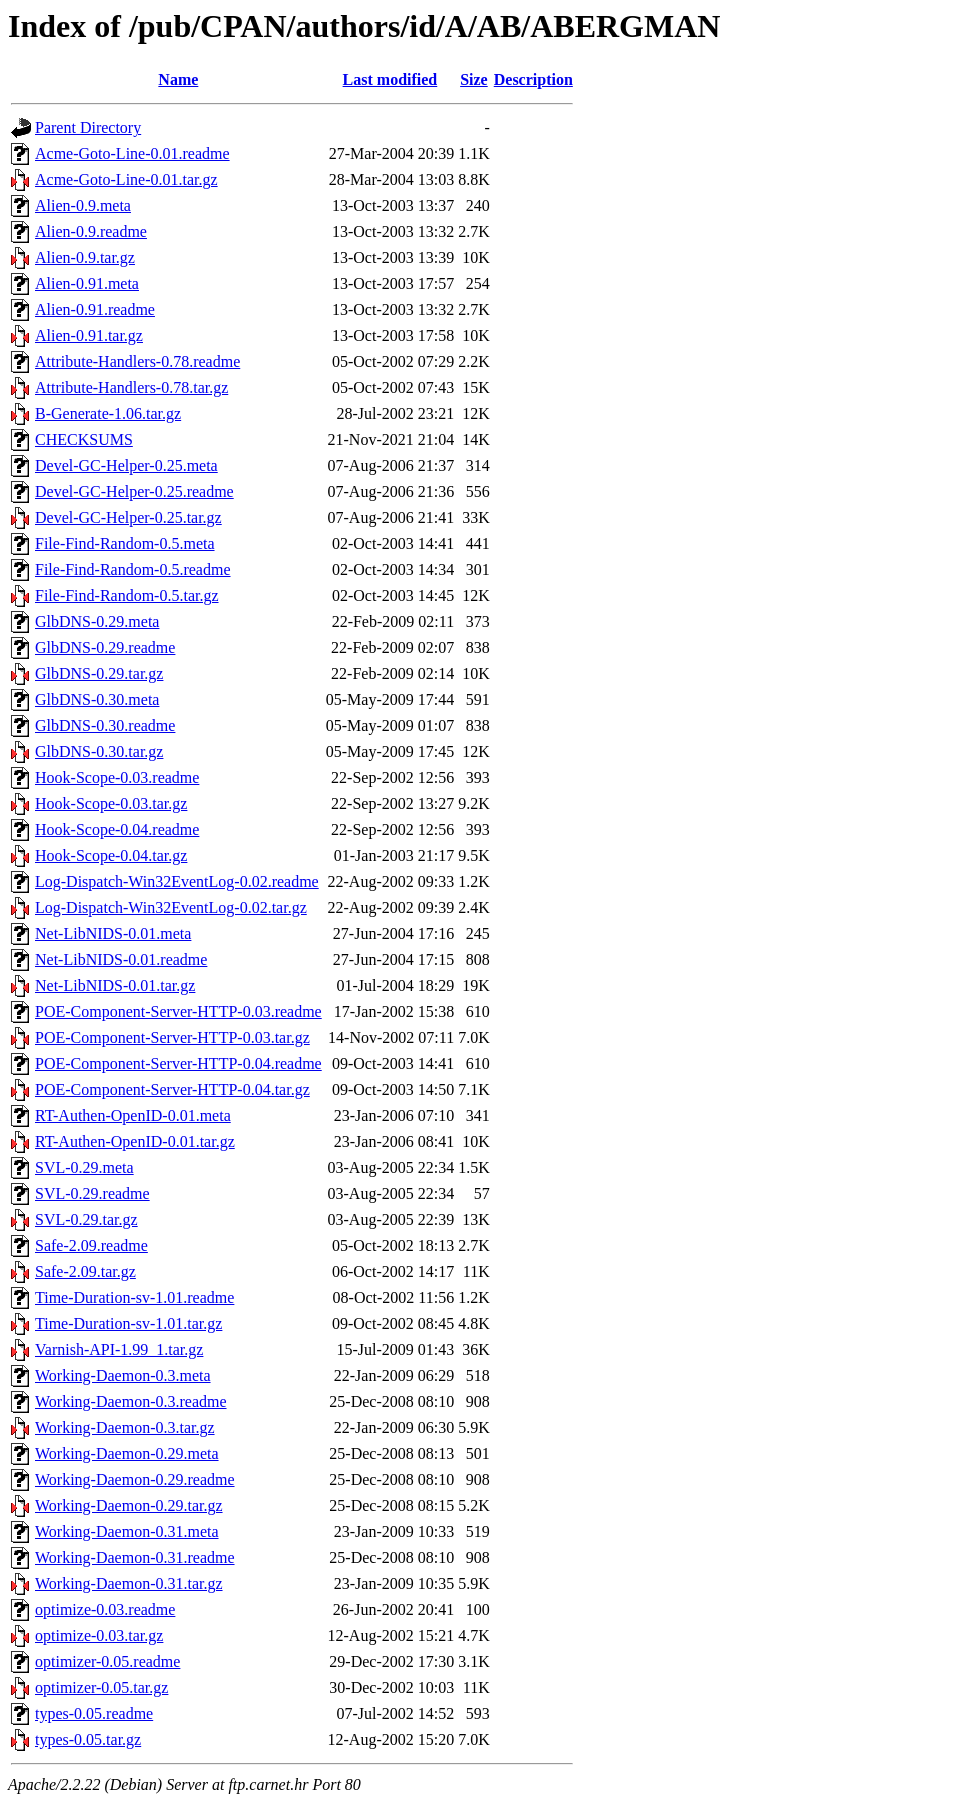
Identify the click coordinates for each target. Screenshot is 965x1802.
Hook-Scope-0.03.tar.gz (111, 803)
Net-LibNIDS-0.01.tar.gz (115, 985)
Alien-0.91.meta (87, 283)
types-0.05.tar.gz (88, 1739)
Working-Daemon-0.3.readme (131, 1401)
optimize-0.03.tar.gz (99, 1635)
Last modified (390, 79)
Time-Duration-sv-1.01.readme (134, 1297)
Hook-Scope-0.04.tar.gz (111, 855)
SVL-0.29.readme (92, 1193)
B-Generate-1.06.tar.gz (108, 413)
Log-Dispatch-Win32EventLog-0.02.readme (177, 881)
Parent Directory (88, 127)
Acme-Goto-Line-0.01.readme (132, 153)
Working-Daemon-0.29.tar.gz (129, 1505)
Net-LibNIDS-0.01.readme (121, 959)
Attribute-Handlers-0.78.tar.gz (131, 387)
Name (178, 79)
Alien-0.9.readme (91, 231)
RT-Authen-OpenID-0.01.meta (133, 1115)
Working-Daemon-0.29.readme (135, 1479)
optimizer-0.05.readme (107, 1661)
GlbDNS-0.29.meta (97, 621)
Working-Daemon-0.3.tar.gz (125, 1427)
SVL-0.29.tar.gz (86, 1219)
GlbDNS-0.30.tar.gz (99, 751)
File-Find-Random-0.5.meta (125, 543)
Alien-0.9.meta (83, 205)
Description (533, 79)
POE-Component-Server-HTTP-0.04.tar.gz (172, 1089)
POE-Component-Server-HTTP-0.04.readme (178, 1063)
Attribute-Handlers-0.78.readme (137, 361)
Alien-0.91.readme (95, 309)
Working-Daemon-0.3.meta (123, 1375)
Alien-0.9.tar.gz (85, 257)
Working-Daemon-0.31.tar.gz (129, 1583)
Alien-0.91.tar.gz (89, 335)
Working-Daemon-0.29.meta (127, 1453)
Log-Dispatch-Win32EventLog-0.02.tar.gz (171, 907)
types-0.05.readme (94, 1713)
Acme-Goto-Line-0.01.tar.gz (126, 179)
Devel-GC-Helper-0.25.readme (134, 491)
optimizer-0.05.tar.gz (101, 1687)
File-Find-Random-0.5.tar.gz (127, 595)
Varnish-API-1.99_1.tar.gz (119, 1349)
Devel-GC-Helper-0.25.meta (126, 465)
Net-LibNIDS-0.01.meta (113, 933)
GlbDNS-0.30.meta (97, 699)
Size (474, 79)
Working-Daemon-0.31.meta (127, 1531)
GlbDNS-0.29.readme (105, 647)
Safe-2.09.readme (91, 1245)
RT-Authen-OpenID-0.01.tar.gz (135, 1141)
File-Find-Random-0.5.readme (133, 569)
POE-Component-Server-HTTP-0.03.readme (178, 1011)
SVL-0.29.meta (84, 1167)
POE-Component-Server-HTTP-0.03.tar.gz (172, 1037)
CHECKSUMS (84, 439)
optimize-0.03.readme (105, 1609)
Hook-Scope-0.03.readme (117, 777)
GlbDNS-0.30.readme (105, 725)
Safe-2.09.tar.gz (85, 1271)
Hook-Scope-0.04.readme (117, 829)
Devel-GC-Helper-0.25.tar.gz (128, 517)
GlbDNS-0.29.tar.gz (99, 673)
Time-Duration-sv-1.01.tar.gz (128, 1323)
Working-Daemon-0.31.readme (135, 1557)
